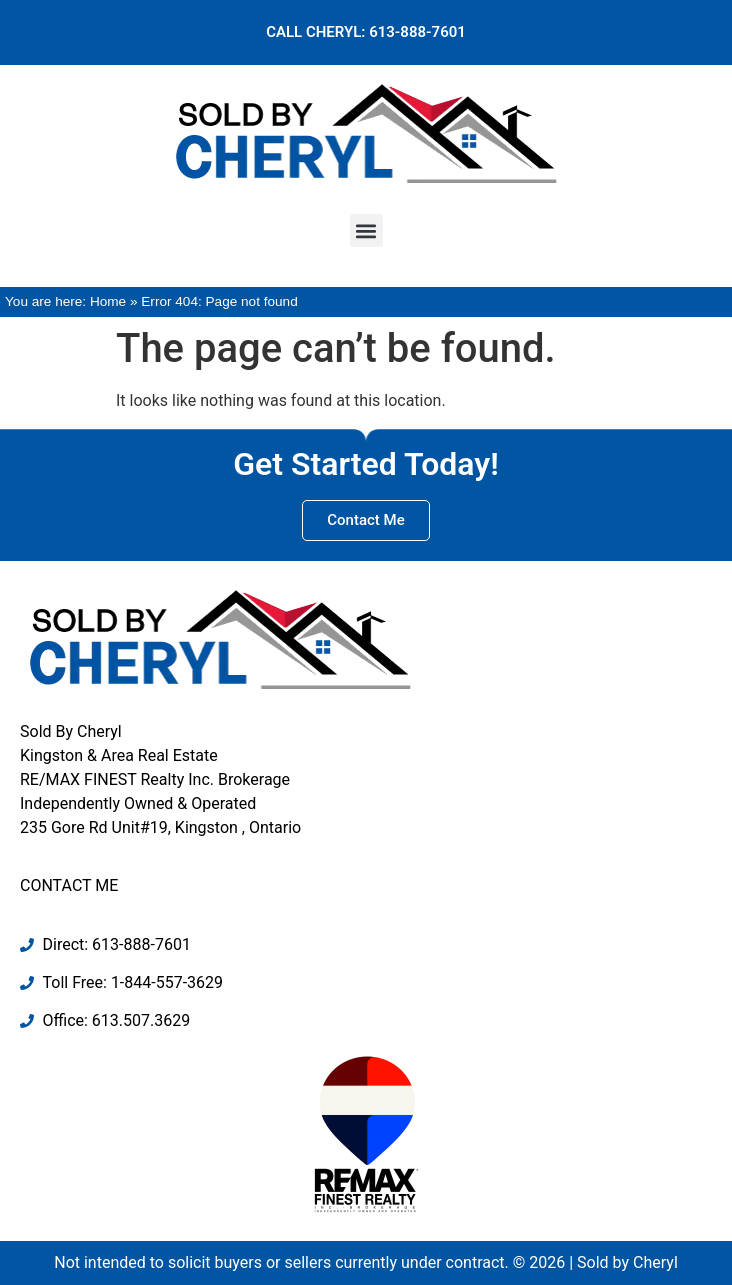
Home (108, 301)
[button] (366, 230)
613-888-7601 (417, 32)
